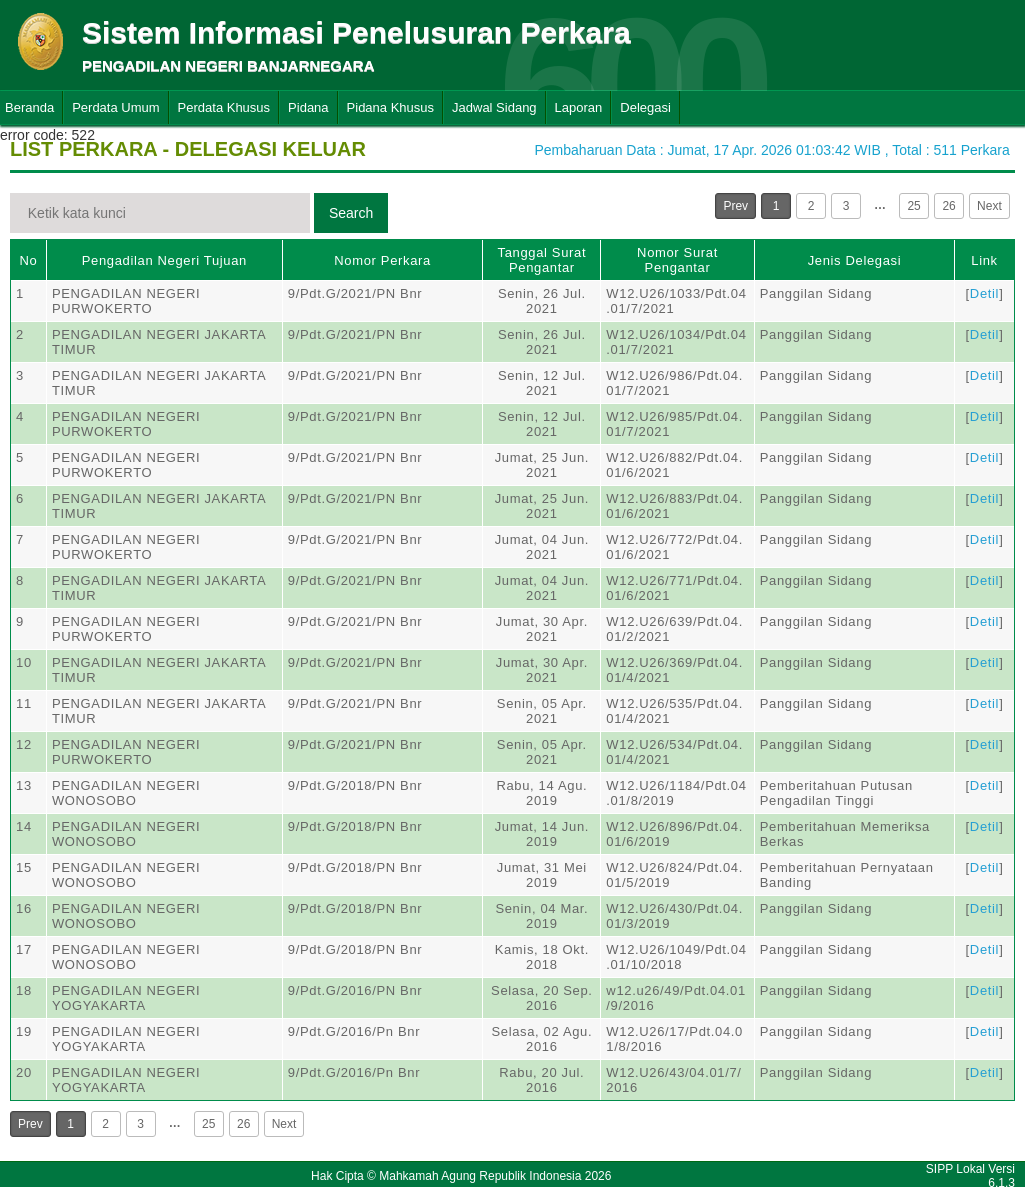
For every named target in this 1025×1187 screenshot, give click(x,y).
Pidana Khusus (390, 107)
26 (948, 206)
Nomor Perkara (382, 260)
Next (989, 206)
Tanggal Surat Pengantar (542, 260)
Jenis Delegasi (855, 260)
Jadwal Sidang (494, 107)
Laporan (579, 107)
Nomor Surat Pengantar (677, 260)
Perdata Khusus (224, 107)
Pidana (308, 107)
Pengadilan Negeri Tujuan (164, 260)
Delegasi (645, 107)
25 (913, 206)
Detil (984, 293)
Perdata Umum (115, 107)
